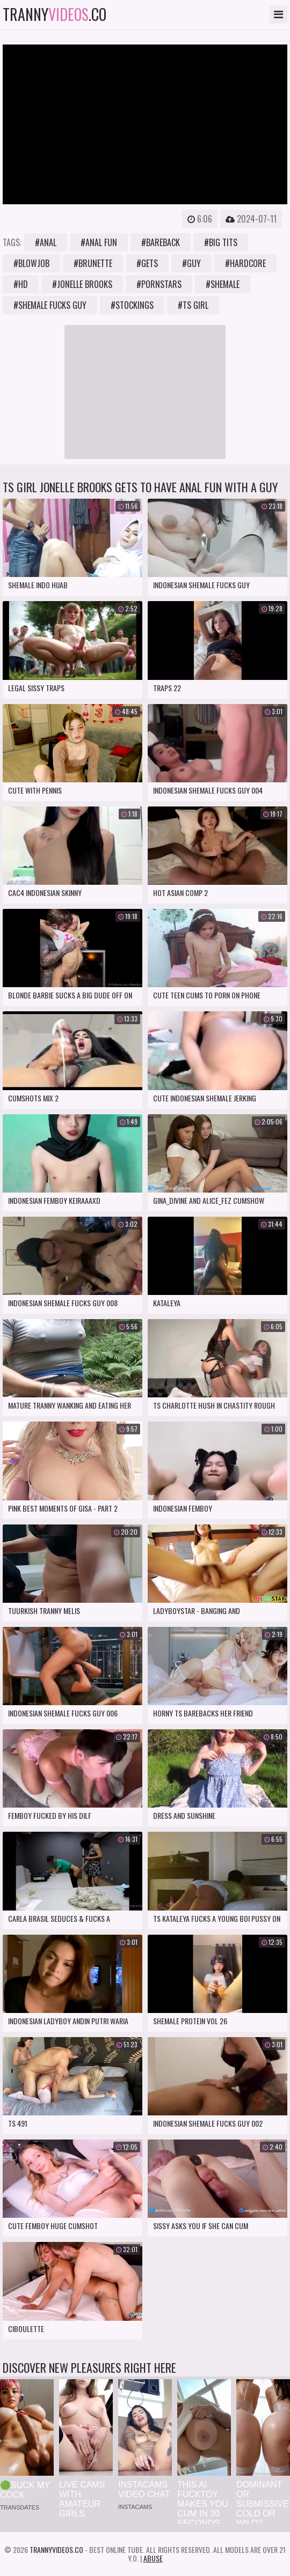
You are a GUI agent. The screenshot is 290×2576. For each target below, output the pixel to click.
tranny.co (54, 14)
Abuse (153, 2558)
